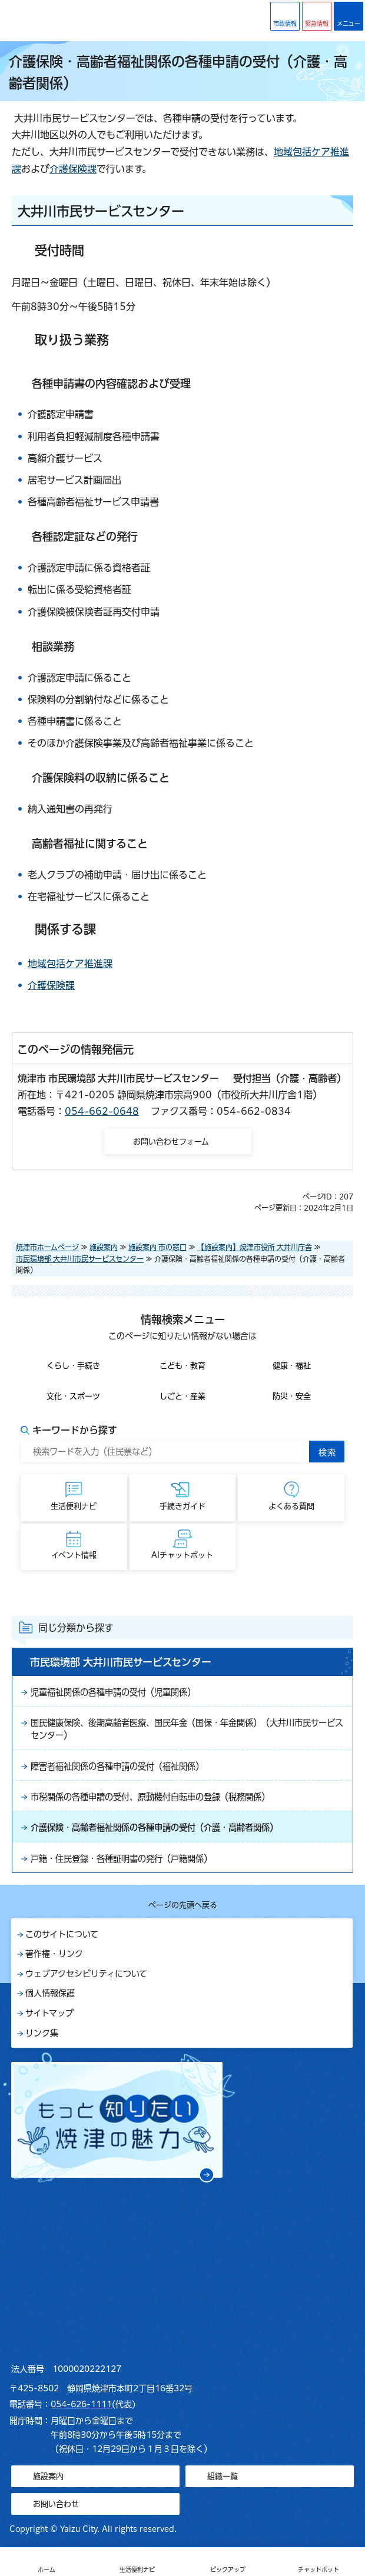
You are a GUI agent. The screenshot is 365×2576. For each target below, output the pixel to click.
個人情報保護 (50, 1993)
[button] (316, 16)
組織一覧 (222, 2476)
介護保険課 (73, 169)
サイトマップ (49, 2013)
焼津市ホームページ (47, 1247)
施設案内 (103, 1247)
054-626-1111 (81, 2404)
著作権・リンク (54, 1954)
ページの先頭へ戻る (182, 1905)
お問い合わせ (56, 2504)
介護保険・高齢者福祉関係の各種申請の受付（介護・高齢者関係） (154, 1827)
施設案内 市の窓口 (157, 1247)
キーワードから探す (74, 1430)
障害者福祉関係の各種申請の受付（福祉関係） (117, 1766)
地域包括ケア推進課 (70, 963)
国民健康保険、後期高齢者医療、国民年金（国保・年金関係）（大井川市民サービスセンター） (187, 1728)
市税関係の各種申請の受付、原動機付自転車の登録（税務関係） (150, 1796)
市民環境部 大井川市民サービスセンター (80, 1258)
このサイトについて (61, 1934)
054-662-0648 (102, 1111)
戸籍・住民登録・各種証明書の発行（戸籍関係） (121, 1858)
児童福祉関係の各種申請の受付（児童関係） (113, 1692)
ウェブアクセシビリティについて (86, 1974)
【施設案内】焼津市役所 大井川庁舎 (254, 1247)
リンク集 (41, 2033)
